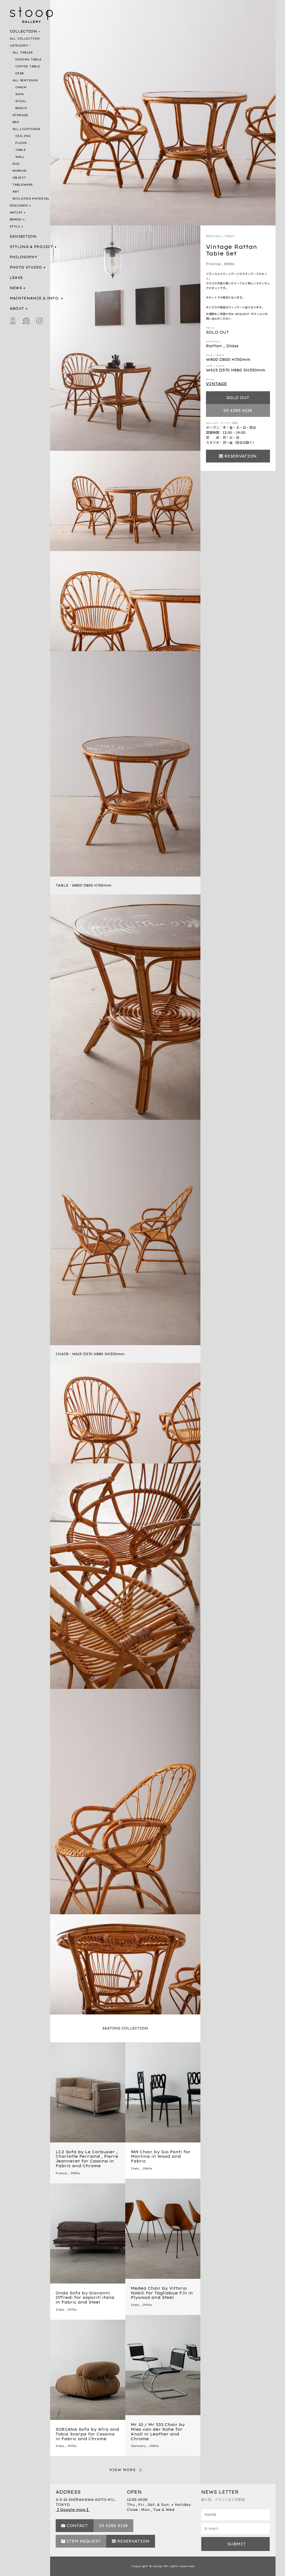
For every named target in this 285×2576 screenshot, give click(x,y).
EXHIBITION (23, 236)
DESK (19, 73)
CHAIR (21, 87)
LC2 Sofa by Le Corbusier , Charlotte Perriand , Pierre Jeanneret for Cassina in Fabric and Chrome (87, 2158)
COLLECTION (23, 31)
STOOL (21, 101)
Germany (138, 2446)
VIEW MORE (122, 2470)
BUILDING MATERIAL (31, 198)
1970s (72, 2309)
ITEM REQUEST (84, 2541)
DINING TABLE (28, 59)
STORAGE (20, 115)
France (213, 264)
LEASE (16, 277)
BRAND (16, 219)
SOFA (19, 94)
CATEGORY (19, 45)
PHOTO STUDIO (26, 267)
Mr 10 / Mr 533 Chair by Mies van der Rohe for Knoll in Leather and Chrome (158, 2431)
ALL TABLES (23, 52)
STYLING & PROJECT (31, 247)
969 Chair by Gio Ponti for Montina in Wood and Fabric (161, 2156)
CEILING (23, 136)
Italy (135, 2168)
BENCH (21, 108)
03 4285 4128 (237, 410)
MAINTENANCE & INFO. (35, 298)
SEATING (213, 236)
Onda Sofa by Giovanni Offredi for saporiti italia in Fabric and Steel (85, 2297)
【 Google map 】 (73, 2510)
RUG (16, 164)
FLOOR (21, 143)
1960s (147, 2168)
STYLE (15, 226)
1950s (229, 264)
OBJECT (19, 177)
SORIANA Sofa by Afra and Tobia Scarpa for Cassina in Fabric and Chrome (87, 2434)
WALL (20, 157)
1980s (75, 2173)
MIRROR (20, 171)
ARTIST (16, 212)
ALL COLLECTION (25, 38)
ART (16, 191)
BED (16, 122)
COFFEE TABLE (27, 66)
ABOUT (17, 308)
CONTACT (77, 2525)
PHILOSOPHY (24, 257)
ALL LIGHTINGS (26, 129)
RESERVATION (240, 456)
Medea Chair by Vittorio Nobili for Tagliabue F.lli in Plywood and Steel (162, 2293)
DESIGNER (19, 205)
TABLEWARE (23, 184)
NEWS (16, 288)
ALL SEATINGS (25, 80)
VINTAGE (216, 383)
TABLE (20, 150)
